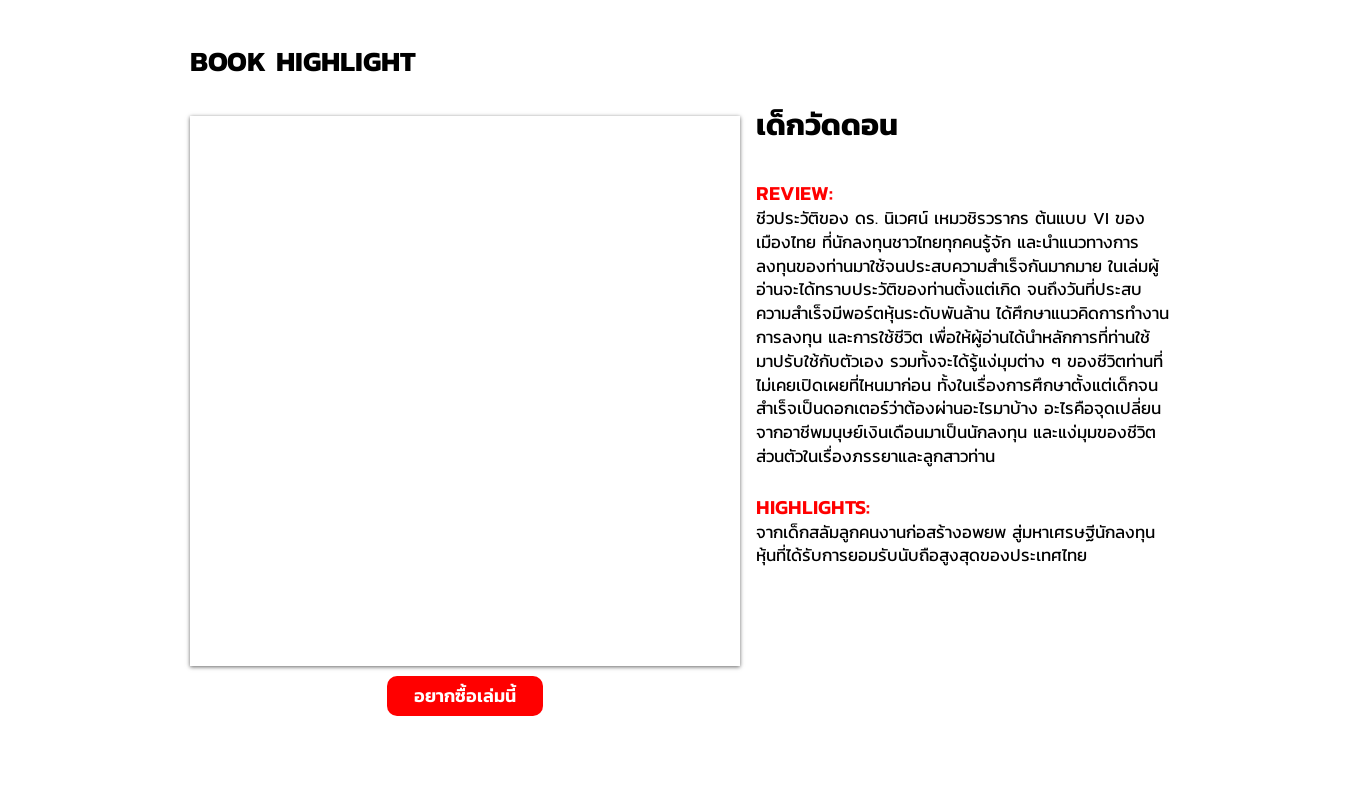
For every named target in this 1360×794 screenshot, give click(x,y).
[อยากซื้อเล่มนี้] (465, 696)
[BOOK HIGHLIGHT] (310, 61)
